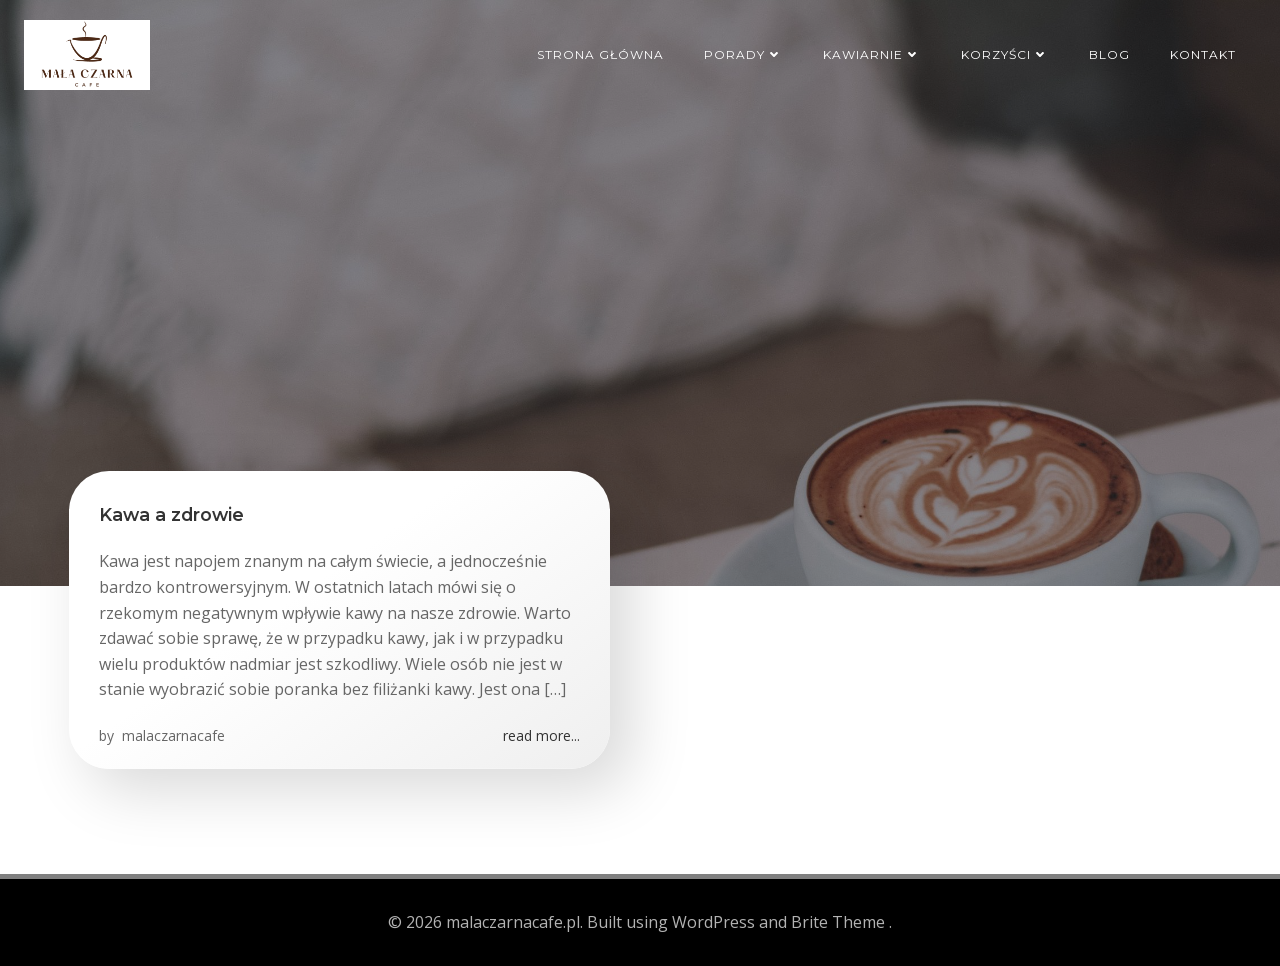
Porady (743, 54)
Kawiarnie (872, 54)
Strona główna (600, 54)
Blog (1109, 54)
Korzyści (1005, 54)
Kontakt (1203, 54)
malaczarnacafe (171, 735)
